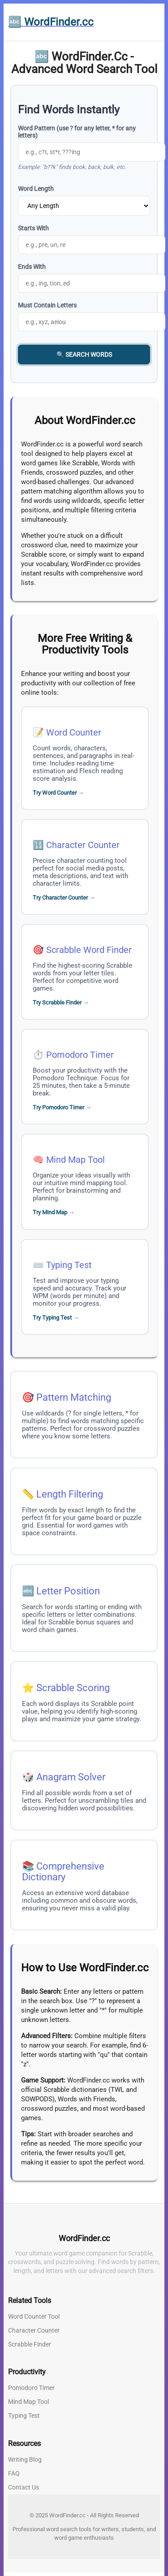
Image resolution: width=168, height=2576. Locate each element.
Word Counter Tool (34, 2316)
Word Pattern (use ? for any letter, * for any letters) (77, 132)
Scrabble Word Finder (89, 949)
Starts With (33, 228)
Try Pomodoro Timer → (62, 1107)
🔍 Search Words (84, 354)
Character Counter (83, 845)
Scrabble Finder (29, 2344)
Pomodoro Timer (80, 1054)
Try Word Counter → (58, 792)
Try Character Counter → (64, 897)
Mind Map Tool (75, 1159)
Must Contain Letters (47, 305)
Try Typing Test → (56, 1317)
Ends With (32, 266)
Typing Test (69, 1265)
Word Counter (73, 732)
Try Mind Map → (53, 1212)
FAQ (14, 2473)
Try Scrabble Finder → (61, 1002)
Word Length (36, 188)
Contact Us (23, 2487)
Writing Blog (25, 2459)
